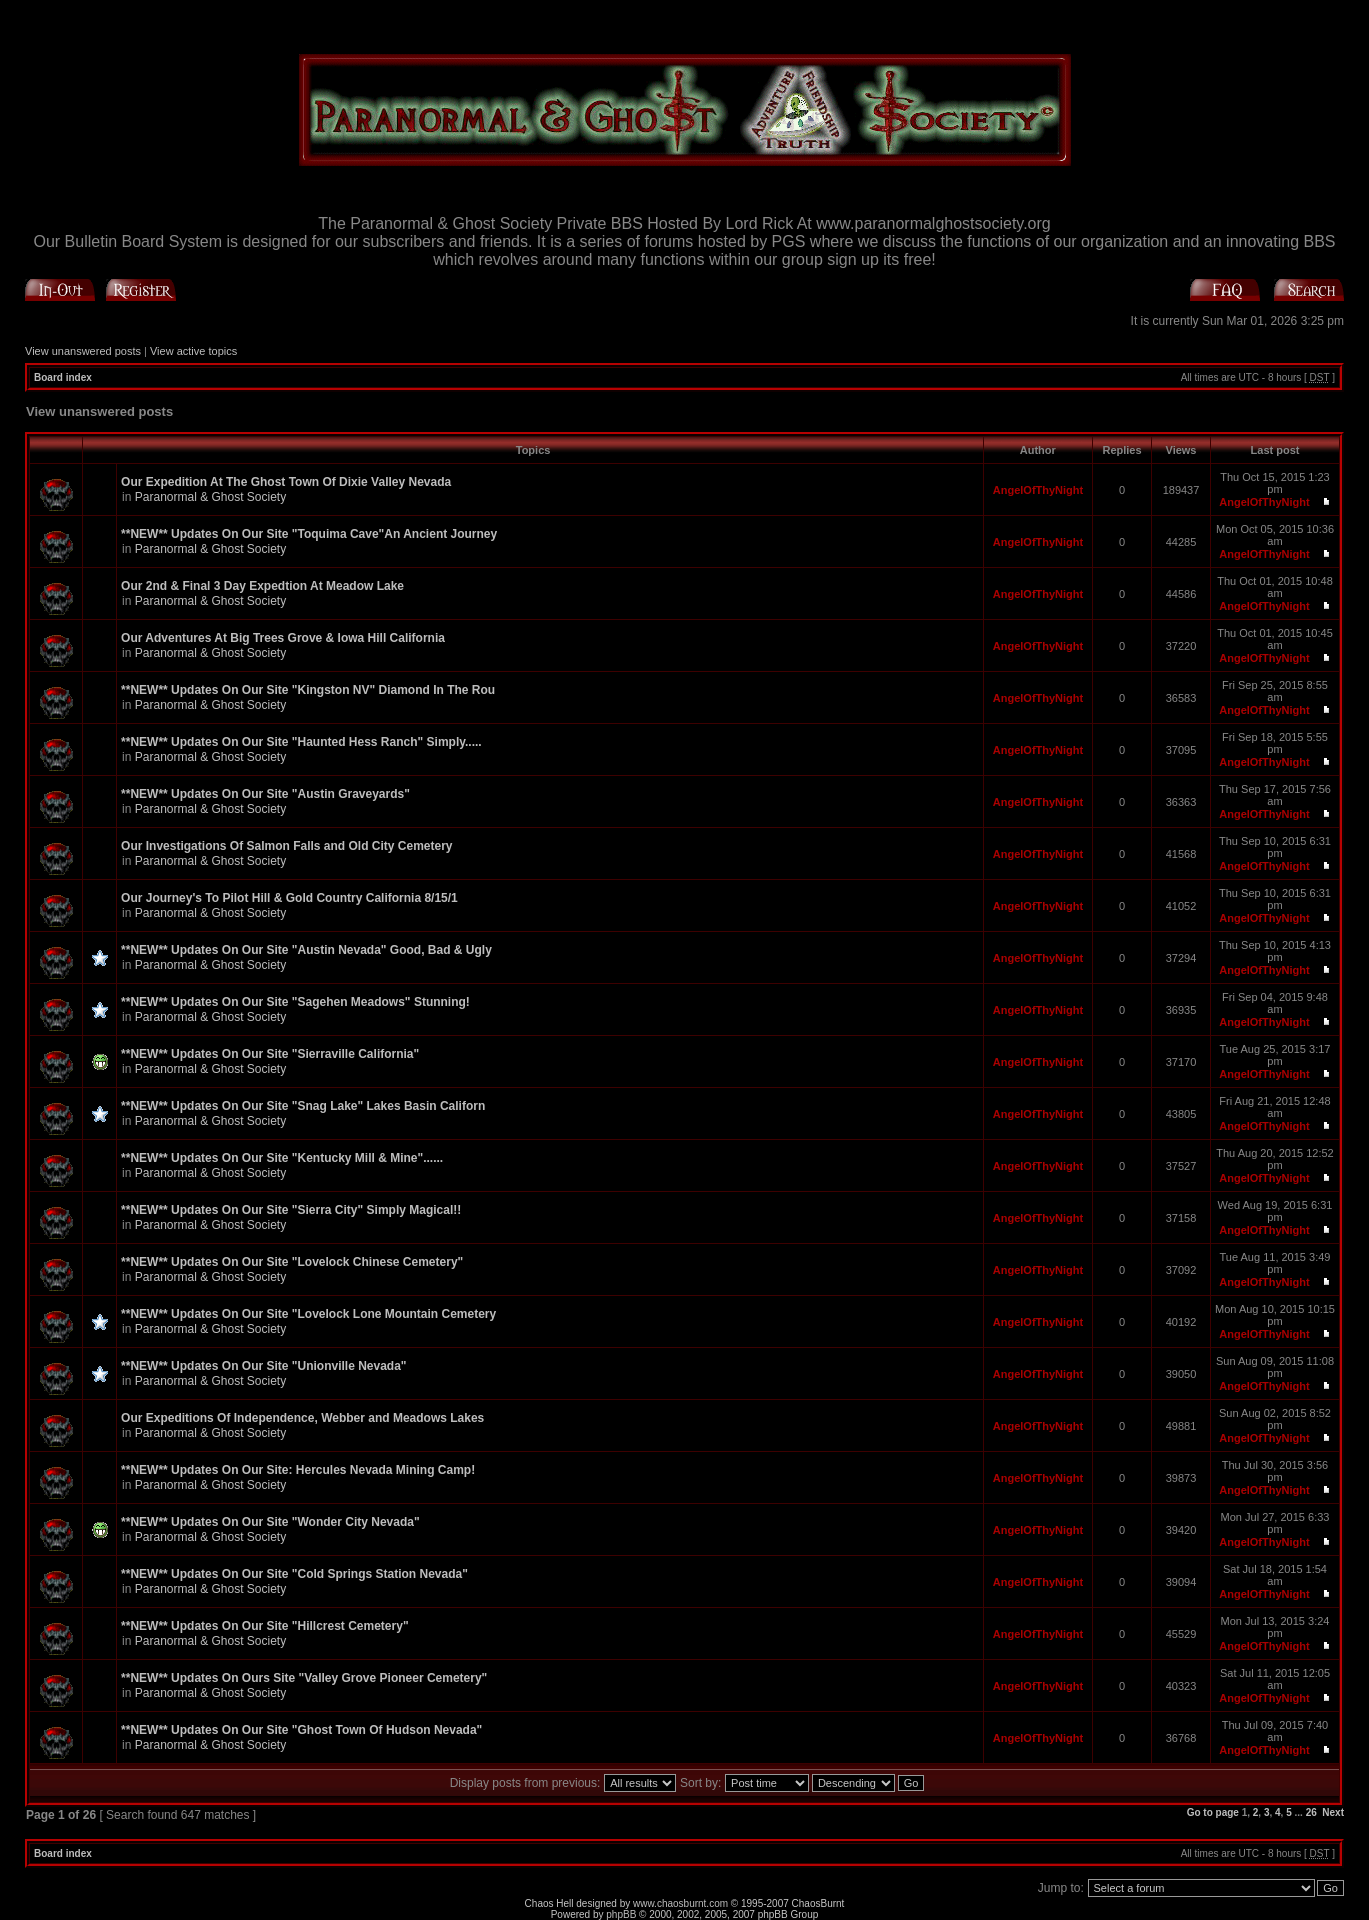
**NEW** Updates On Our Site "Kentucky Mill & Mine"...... (282, 1158)
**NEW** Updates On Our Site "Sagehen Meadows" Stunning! (295, 1002)
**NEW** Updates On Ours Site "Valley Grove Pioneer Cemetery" (304, 1678)
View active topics (193, 351)
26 (1311, 1812)
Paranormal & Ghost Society (210, 497)
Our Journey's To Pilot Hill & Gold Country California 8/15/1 (289, 898)
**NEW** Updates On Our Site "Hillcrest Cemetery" (264, 1626)
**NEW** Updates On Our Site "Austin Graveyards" (265, 794)
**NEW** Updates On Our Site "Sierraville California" (270, 1054)
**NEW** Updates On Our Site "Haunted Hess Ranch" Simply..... (301, 742)
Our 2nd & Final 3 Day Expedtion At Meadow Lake (262, 586)
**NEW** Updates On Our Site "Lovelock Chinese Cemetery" (292, 1262)
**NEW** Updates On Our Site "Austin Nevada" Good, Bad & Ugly (306, 950)
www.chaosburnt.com (680, 1903)
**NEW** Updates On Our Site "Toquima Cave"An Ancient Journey (309, 534)
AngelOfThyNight (1038, 490)
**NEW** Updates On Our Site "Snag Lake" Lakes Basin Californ (303, 1106)
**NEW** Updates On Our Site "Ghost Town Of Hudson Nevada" (301, 1730)
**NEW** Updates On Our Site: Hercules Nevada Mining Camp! (298, 1470)
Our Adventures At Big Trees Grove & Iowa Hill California (283, 638)
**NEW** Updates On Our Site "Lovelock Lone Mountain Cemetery (308, 1314)
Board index (63, 377)
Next (1333, 1812)
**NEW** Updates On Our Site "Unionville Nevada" (263, 1366)
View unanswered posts (83, 351)
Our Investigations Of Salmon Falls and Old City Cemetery (286, 846)
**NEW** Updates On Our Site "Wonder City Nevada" (270, 1522)
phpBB (621, 1914)
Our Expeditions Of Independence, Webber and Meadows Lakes (302, 1418)
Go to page (1213, 1812)
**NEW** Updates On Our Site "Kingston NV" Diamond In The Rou (308, 690)
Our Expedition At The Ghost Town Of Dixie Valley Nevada (286, 482)
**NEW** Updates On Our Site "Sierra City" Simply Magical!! (291, 1210)
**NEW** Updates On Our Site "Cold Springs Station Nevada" (294, 1574)
